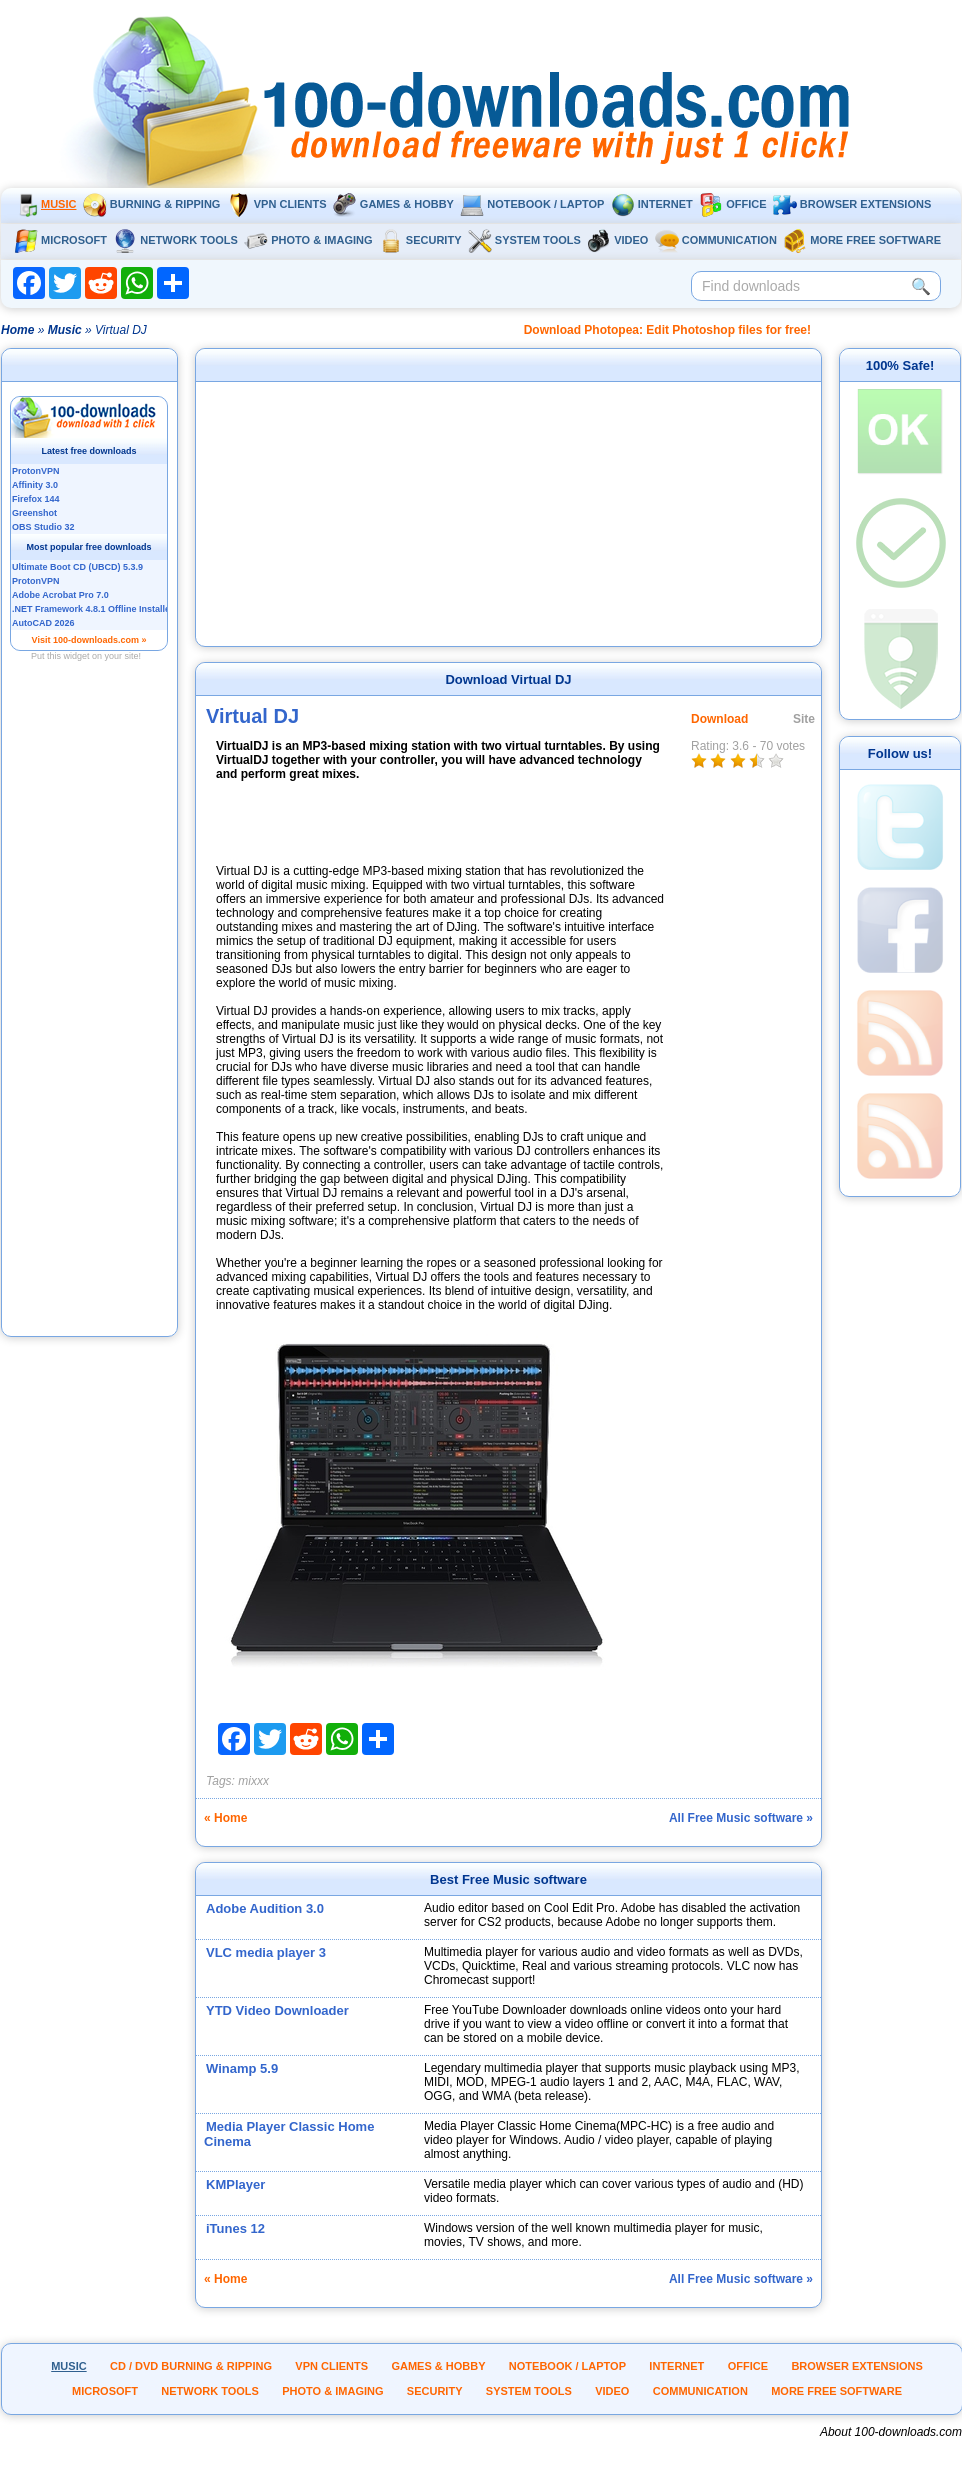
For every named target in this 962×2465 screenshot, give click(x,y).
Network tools (175, 240)
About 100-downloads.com (891, 2432)
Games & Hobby (393, 204)
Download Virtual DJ (508, 679)
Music (45, 204)
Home (17, 330)
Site (804, 719)
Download (719, 719)
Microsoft (60, 240)
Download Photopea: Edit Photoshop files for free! (667, 330)
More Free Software (862, 240)
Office (732, 204)
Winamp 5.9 (242, 2068)
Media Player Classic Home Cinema (289, 2134)
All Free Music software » (741, 1818)
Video (617, 240)
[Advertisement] (90, 1033)
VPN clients (277, 204)
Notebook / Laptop (532, 204)
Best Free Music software (508, 1879)
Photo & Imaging (308, 240)
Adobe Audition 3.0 (265, 1908)
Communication (716, 240)
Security (420, 240)
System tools (524, 240)
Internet (652, 204)
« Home (225, 1818)
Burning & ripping (152, 204)
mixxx (253, 1781)
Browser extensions (852, 204)
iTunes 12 (235, 2228)
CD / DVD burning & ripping (191, 2366)
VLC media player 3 (266, 1952)
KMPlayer (235, 2184)
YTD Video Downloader (277, 2010)
